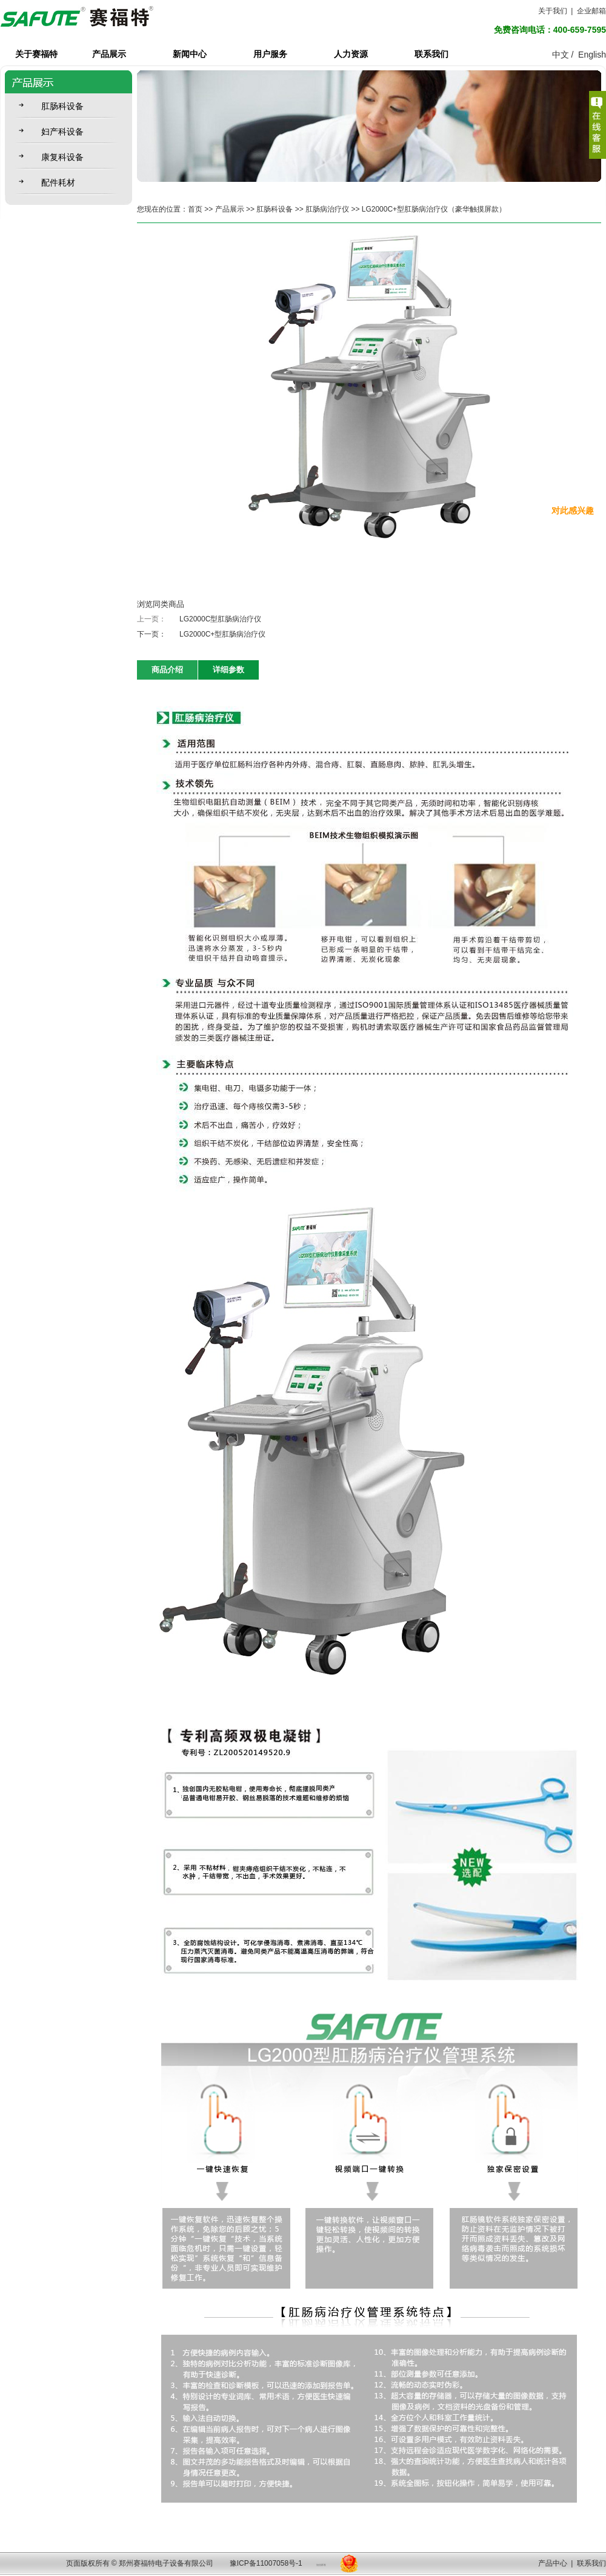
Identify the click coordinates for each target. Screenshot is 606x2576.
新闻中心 (190, 54)
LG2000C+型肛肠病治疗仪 (222, 634)
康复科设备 (62, 157)
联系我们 (431, 54)
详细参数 (228, 669)
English (592, 54)
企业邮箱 (591, 11)
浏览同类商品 (160, 604)
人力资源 (351, 54)
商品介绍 (167, 669)
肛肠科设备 (62, 106)
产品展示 (109, 54)
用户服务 (270, 54)
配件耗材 (58, 182)
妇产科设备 (62, 131)
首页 (195, 209)
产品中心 (552, 2563)
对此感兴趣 (572, 510)
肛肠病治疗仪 (327, 209)
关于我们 (552, 11)
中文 (560, 54)
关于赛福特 (36, 54)
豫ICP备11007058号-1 (266, 2563)
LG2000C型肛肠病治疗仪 (220, 619)
